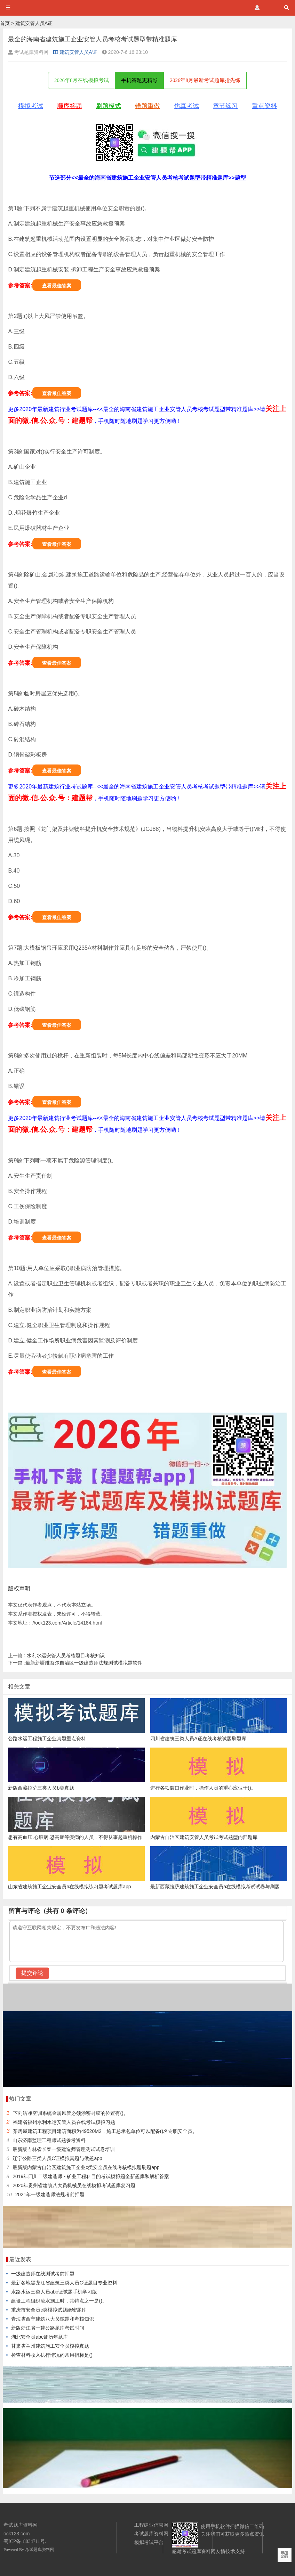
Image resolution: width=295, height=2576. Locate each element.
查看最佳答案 (56, 285)
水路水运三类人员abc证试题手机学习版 (54, 2292)
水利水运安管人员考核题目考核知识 (56, 1655)
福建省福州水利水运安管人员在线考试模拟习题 (64, 2122)
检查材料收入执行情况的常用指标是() (51, 2355)
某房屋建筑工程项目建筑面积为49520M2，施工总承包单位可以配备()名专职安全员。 (105, 2131)
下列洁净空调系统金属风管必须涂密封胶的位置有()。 (70, 2113)
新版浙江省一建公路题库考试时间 (47, 2328)
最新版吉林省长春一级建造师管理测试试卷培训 (64, 2149)
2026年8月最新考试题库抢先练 (205, 80)
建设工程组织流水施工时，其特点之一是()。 (59, 2301)
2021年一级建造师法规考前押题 (50, 2194)
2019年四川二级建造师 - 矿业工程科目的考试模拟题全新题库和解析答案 (91, 2176)
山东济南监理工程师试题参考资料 (49, 2140)
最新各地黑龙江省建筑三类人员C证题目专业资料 (64, 2282)
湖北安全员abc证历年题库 (39, 2337)
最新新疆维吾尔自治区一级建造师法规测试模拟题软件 (75, 1663)
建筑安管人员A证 (34, 23)
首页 (5, 23)
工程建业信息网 (151, 2525)
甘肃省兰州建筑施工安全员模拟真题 (50, 2346)
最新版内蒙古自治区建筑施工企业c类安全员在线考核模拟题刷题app (86, 2167)
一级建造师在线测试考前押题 (42, 2273)
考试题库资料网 (39, 2549)
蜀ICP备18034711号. (24, 2541)
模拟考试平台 (149, 2542)
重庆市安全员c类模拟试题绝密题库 (49, 2310)
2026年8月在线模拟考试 (81, 80)
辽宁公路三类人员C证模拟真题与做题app (57, 2158)
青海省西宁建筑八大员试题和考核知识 (52, 2319)
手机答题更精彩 (139, 80)
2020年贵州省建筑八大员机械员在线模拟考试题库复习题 (74, 2185)
